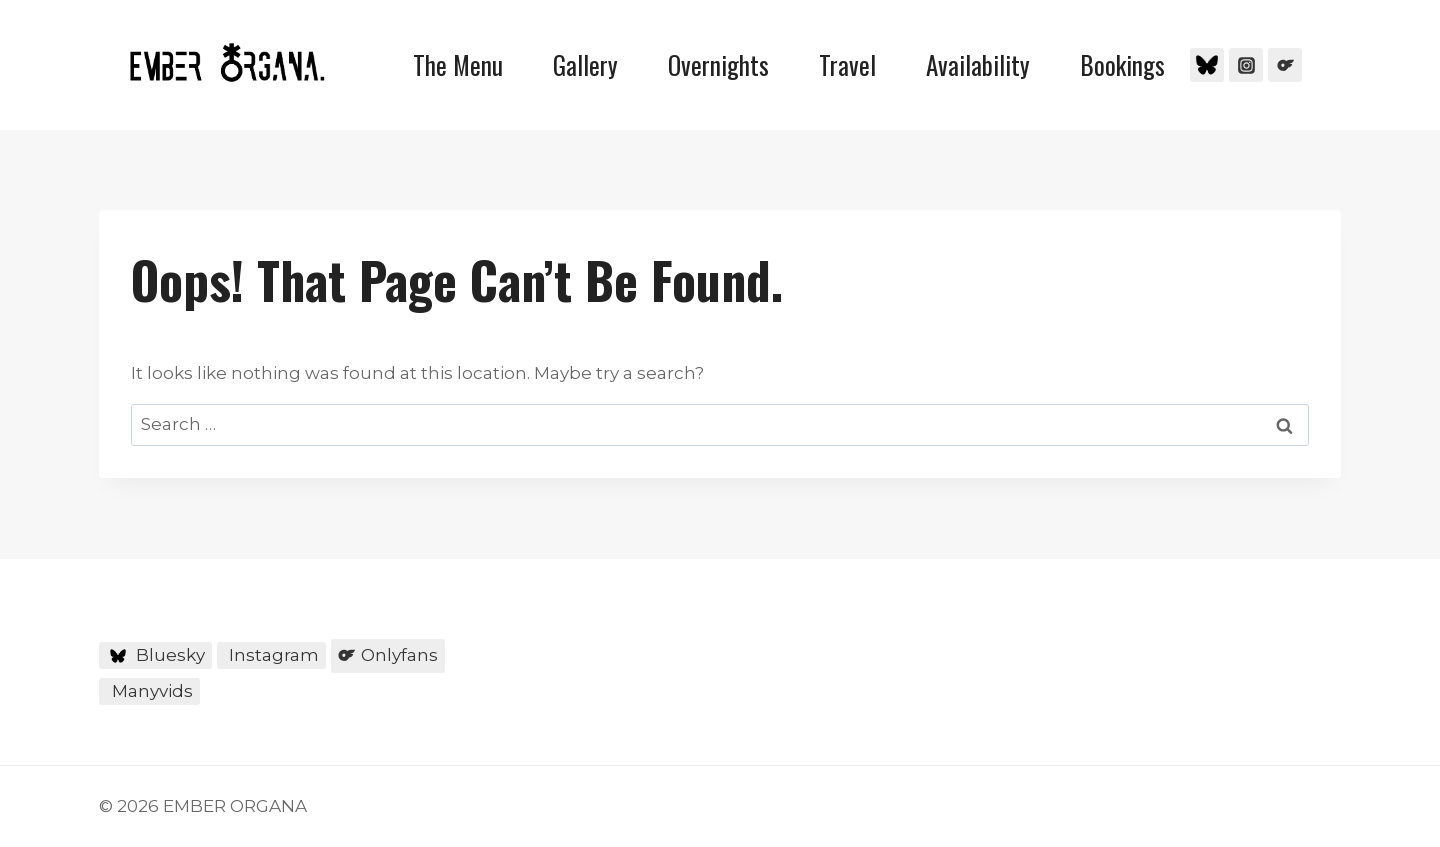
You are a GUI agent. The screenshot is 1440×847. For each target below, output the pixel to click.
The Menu (458, 64)
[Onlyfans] (1285, 65)
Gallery (585, 64)
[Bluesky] (1207, 65)
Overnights (718, 64)
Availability (978, 64)
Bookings (1122, 64)
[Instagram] (1246, 65)
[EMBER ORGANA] (226, 62)
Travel (847, 64)
